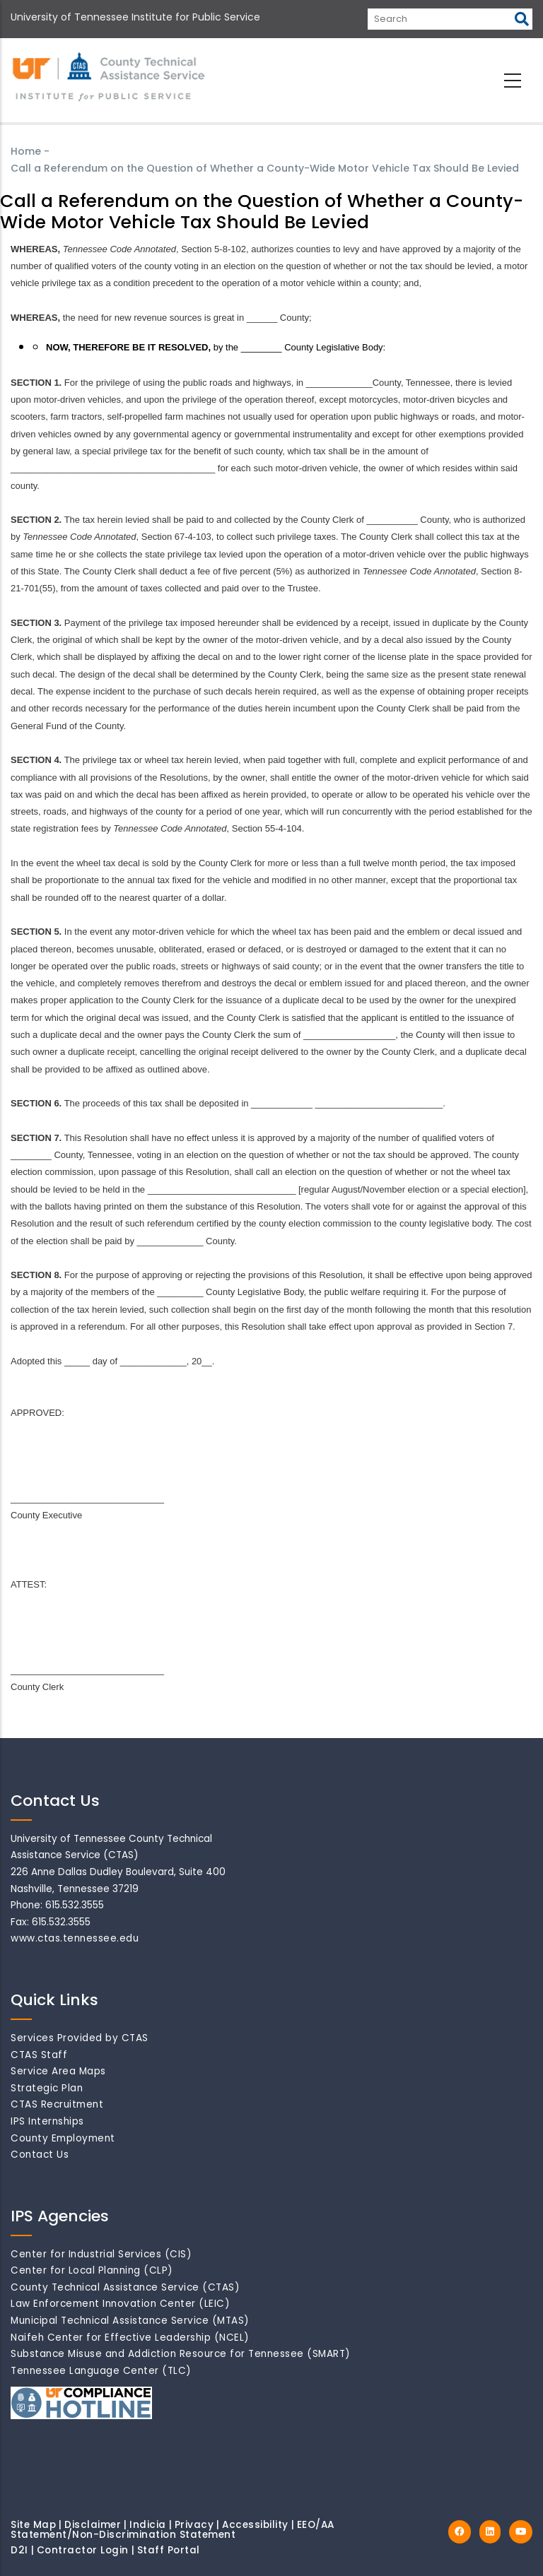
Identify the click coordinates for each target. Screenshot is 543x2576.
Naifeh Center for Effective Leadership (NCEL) (130, 2337)
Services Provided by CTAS (79, 2038)
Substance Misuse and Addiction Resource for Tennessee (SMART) (181, 2354)
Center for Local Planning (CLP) (92, 2270)
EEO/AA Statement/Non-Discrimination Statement (172, 2529)
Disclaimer (92, 2524)
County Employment (63, 2138)
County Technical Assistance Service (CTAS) (125, 2287)
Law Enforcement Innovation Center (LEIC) (120, 2303)
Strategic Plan (47, 2088)
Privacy (194, 2524)
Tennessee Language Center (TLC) (101, 2370)
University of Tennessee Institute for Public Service (135, 17)
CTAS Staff (39, 2055)
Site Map (33, 2524)
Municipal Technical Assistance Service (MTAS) (130, 2320)
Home (26, 151)
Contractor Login (83, 2550)
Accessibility (255, 2524)
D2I (19, 2550)
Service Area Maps (58, 2071)
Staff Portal (168, 2550)
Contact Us (40, 2154)
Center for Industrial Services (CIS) (101, 2254)
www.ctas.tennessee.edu (75, 1938)
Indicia (147, 2524)
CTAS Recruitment (57, 2104)
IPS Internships (47, 2121)
